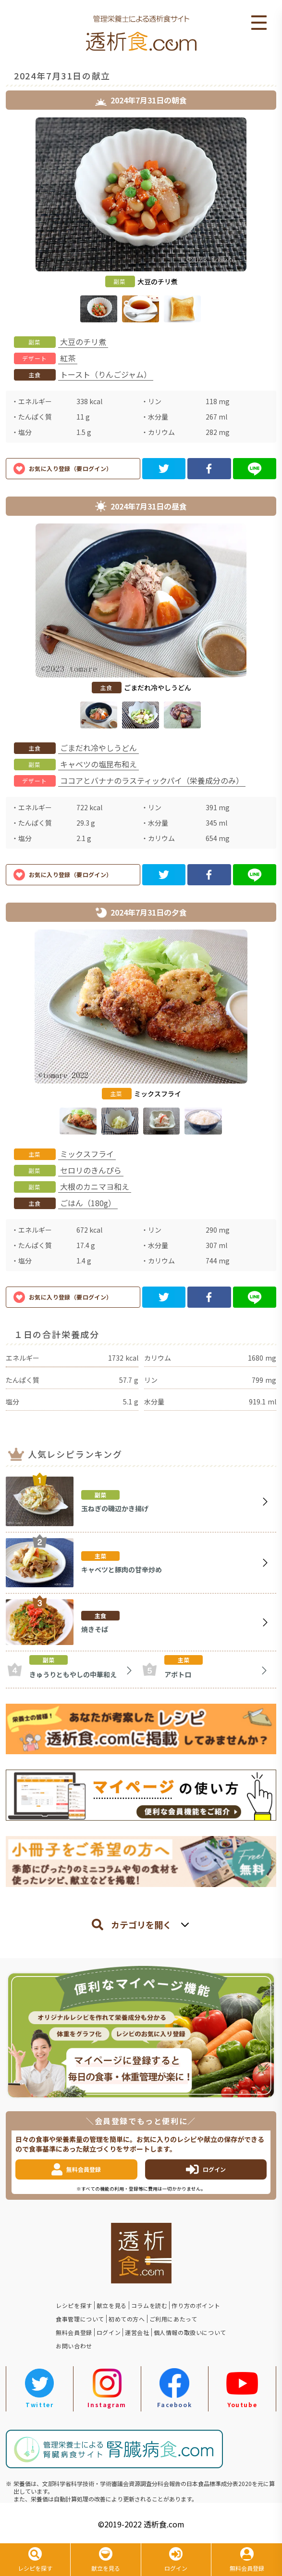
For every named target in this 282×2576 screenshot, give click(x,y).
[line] (255, 468)
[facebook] (209, 468)
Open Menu (259, 23)
